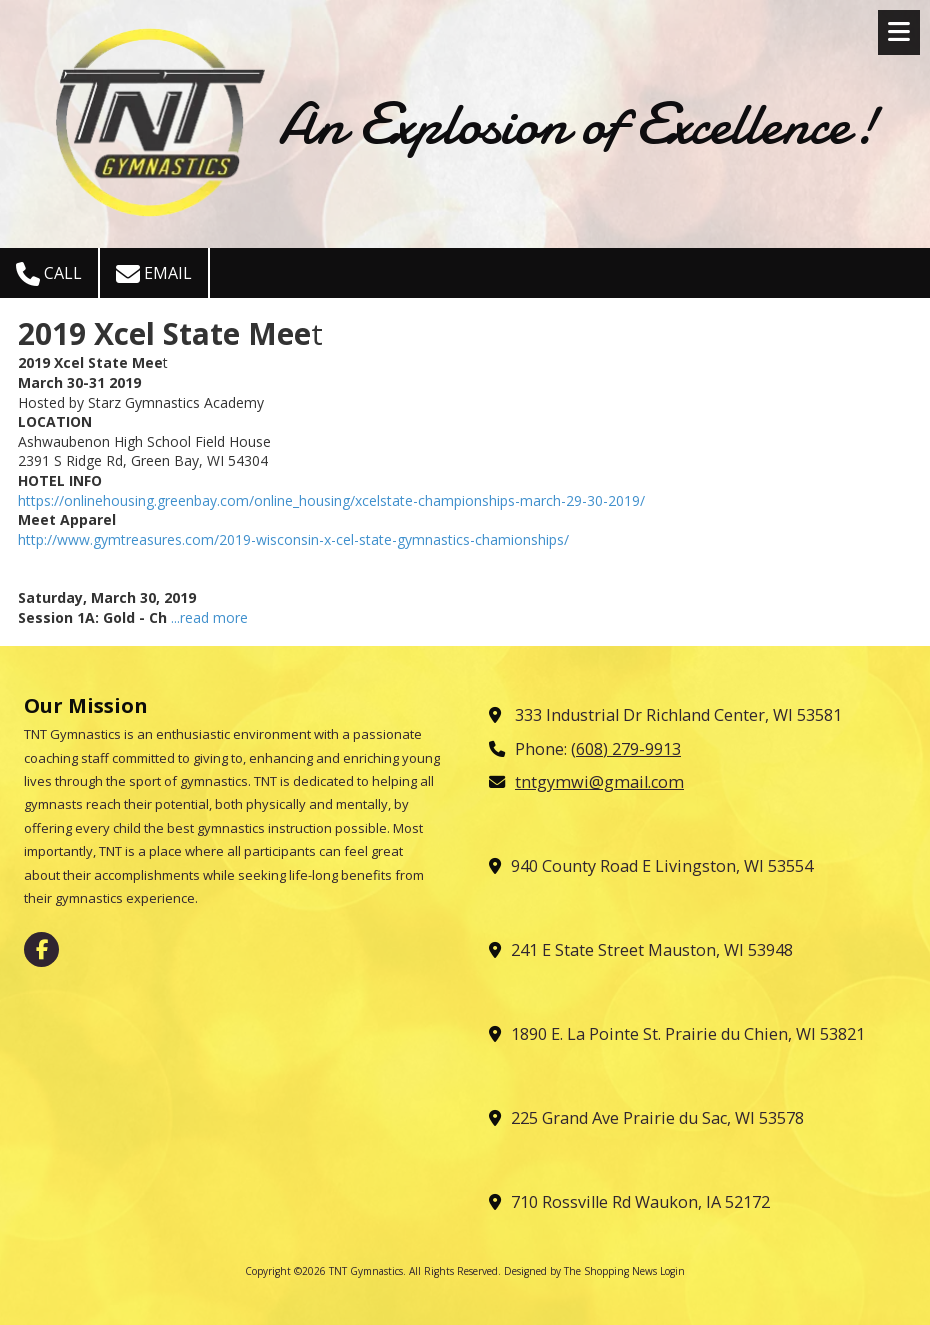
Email (154, 274)
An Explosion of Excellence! (578, 124)
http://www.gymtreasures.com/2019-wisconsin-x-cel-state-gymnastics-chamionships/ (293, 539)
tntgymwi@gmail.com (599, 782)
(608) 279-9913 (626, 749)
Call (49, 274)
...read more (209, 617)
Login (672, 1271)
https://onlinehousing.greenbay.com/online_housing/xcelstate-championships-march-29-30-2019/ (331, 500)
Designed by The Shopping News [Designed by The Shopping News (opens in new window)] (580, 1271)
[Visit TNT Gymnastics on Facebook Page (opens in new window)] (41, 949)
